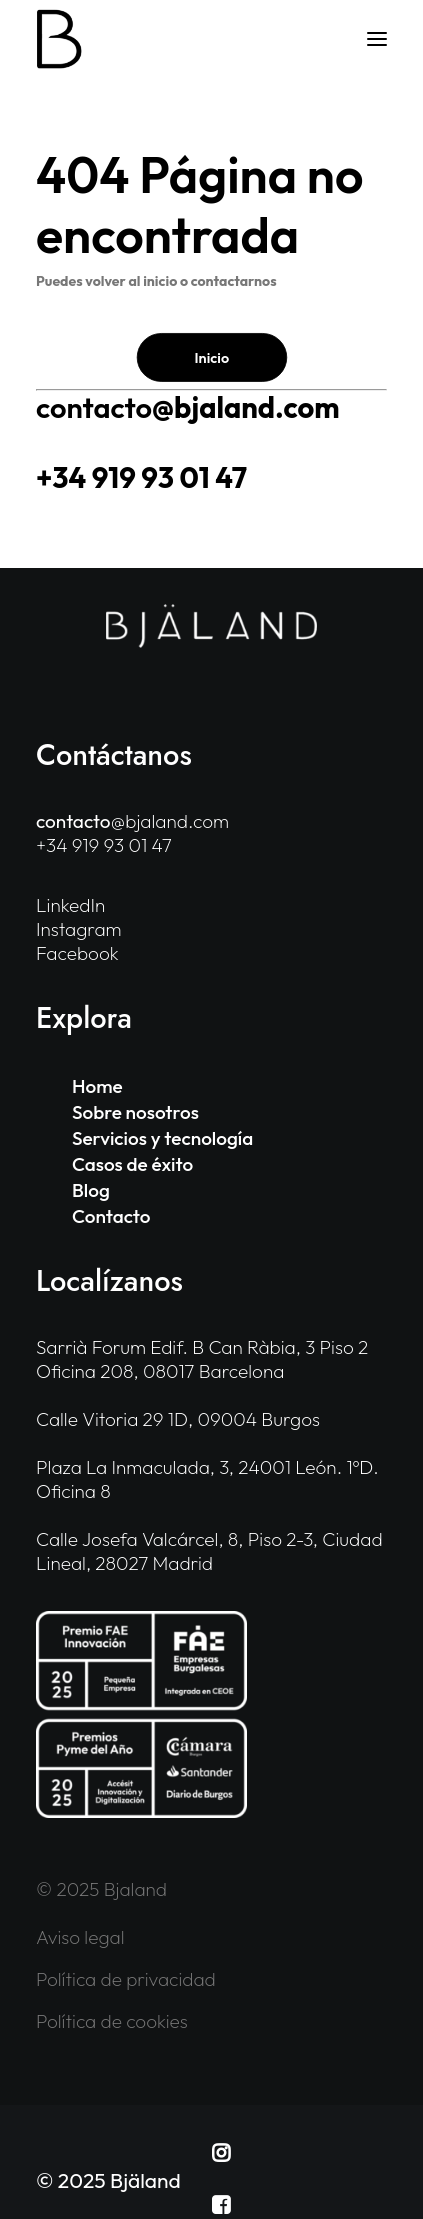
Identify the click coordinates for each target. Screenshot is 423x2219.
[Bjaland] (59, 39)
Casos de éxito (132, 1164)
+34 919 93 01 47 (141, 477)
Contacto (111, 1216)
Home (97, 1086)
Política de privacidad (126, 1979)
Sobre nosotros (135, 1112)
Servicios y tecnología (162, 1138)
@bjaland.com (187, 407)
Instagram (79, 929)
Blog (91, 1190)
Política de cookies (112, 2021)
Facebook (77, 953)
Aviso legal (80, 1937)
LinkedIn (70, 905)
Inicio (211, 357)
